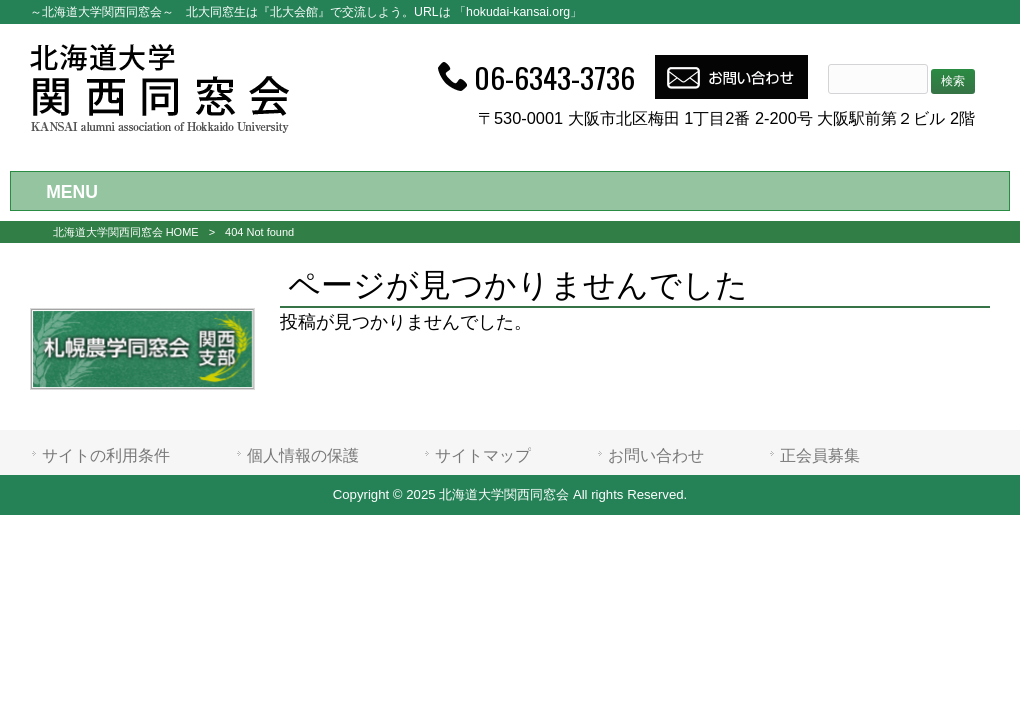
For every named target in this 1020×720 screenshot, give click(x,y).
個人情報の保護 (303, 455)
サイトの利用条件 (106, 455)
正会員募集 (820, 455)
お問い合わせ (656, 455)
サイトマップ (483, 455)
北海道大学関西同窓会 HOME (126, 232)
